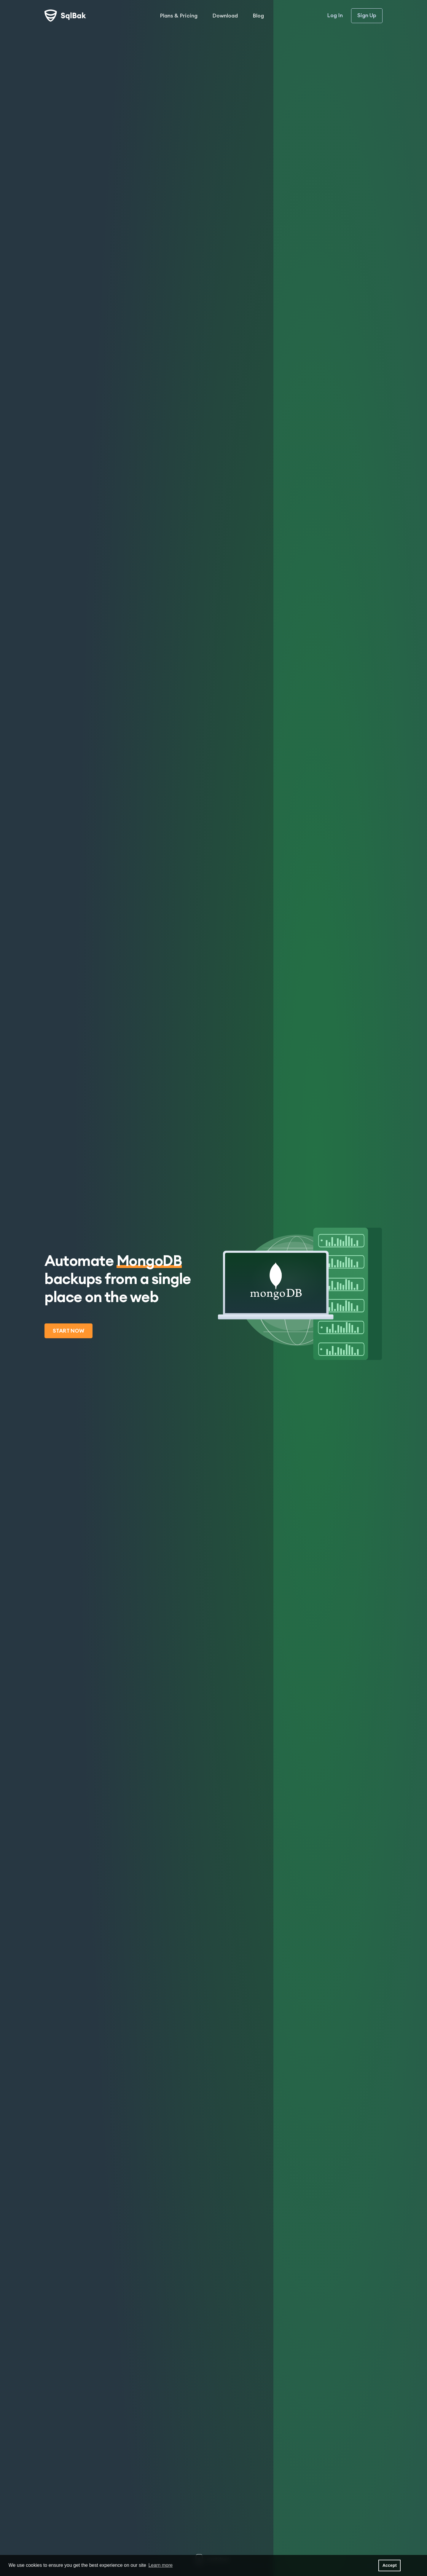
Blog (258, 15)
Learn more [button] (160, 2565)
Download (225, 15)
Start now (68, 1330)
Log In (335, 15)
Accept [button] (390, 2565)
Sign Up (366, 15)
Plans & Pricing (178, 15)
